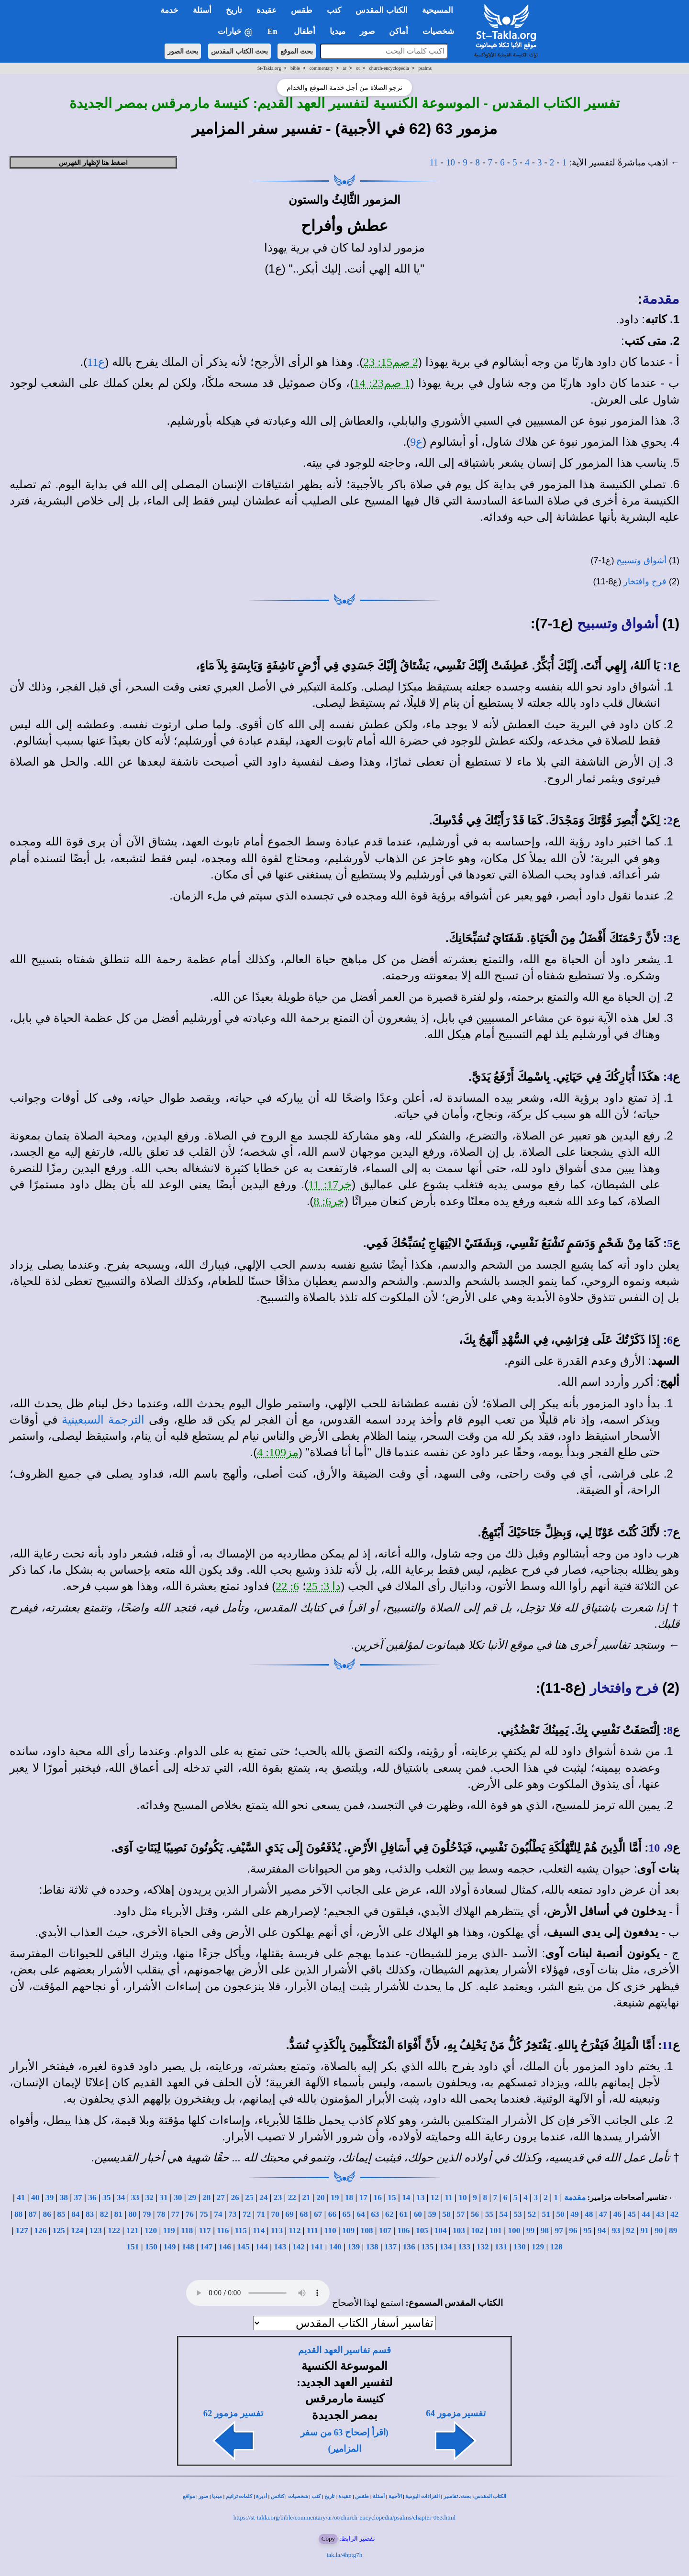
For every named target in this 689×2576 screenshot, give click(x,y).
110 (330, 2230)
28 (206, 2197)
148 (188, 2246)
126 (40, 2230)
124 (77, 2230)
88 (18, 2214)
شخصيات (298, 2496)
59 (432, 2214)
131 (501, 2246)
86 (47, 2214)
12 (435, 2197)
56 (475, 2214)
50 (560, 2214)
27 (221, 2197)
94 (602, 2230)
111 (312, 2230)
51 (546, 2214)
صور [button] (367, 31)
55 (489, 2214)
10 (450, 162)
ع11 (96, 362)
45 (631, 2214)
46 (617, 2214)
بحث (466, 2496)
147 (206, 2246)
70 (275, 2214)
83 (90, 2214)
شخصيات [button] (441, 31)
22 (292, 2197)
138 (372, 2246)
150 (151, 2246)
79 (147, 2214)
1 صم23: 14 (382, 383)
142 (298, 2246)
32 (149, 2197)
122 (114, 2230)
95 (587, 2230)
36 (92, 2197)
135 (427, 2246)
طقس (362, 2496)
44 (646, 2214)
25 (249, 2197)
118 (187, 2230)
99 (530, 2230)
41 (21, 2197)
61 (404, 2214)
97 (559, 2230)
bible (295, 68)
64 (360, 2214)
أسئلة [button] (202, 10)
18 (349, 2197)
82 (104, 2214)
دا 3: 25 (323, 1586)
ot (358, 68)
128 (556, 2246)
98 (545, 2230)
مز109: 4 (278, 1452)
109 (348, 2230)
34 (121, 2197)
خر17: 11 (330, 1184)
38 (64, 2197)
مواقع (189, 2496)
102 (477, 2230)
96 (573, 2230)
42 (674, 2214)
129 (538, 2246)
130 (519, 2246)
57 (460, 2214)
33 (135, 2197)
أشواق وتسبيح (641, 560)
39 (49, 2197)
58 (446, 2214)
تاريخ (329, 2496)
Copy (328, 2538)
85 (61, 2214)
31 (163, 2197)
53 (517, 2214)
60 (418, 2214)
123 (95, 2230)
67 (318, 2214)
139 (353, 2246)
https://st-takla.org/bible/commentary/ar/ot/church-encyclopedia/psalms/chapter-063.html (344, 2517)
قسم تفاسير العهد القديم (344, 2350)
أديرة (261, 2496)
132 (483, 2246)
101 (495, 2230)
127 (22, 2230)
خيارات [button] (235, 32)
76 (190, 2214)
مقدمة (660, 299)
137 (390, 2246)
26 (235, 2197)
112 (294, 2230)
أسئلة (379, 2496)
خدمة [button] (169, 10)
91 (644, 2230)
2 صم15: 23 (390, 362)
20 (320, 2197)
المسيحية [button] (437, 10)
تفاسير (451, 2496)
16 (378, 2197)
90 (659, 2230)
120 (150, 2230)
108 (367, 2230)
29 (192, 2197)
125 (59, 2230)
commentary (321, 68)
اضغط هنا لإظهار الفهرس (93, 162)
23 (278, 2197)
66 (332, 2214)
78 (161, 2214)
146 (225, 2246)
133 (464, 2246)
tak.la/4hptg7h (345, 2554)
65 (347, 2214)
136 (409, 2246)
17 (363, 2197)
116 (223, 2230)
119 (169, 2230)
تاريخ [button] (234, 10)
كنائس (277, 2496)
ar (344, 68)
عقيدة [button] (266, 10)
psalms (425, 68)
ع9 (416, 442)
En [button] (273, 31)
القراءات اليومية (422, 2496)
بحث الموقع (296, 51)
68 (304, 2214)
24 (263, 2197)
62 (389, 2214)
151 (132, 2246)
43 (660, 2214)
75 (204, 2214)
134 (446, 2246)
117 (205, 2230)
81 (118, 2214)
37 (78, 2197)
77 (175, 2214)
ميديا (217, 2496)
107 (385, 2230)
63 (375, 2214)
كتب (316, 2496)
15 (392, 2197)
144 (262, 2246)
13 (420, 2197)
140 (335, 2246)
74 (218, 2214)
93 (616, 2230)
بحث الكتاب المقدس (239, 51)
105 (422, 2230)
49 (574, 2214)
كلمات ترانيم (239, 2496)
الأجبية (395, 2496)
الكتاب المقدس (490, 2496)
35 (106, 2197)
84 (75, 2214)
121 (132, 2230)
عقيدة (345, 2496)
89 (673, 2230)
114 (259, 2230)
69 (289, 2214)
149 (169, 2246)
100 (514, 2230)
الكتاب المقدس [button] (381, 10)
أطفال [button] (304, 31)
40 (35, 2197)
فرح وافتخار (645, 581)
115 (241, 2230)
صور (203, 2496)
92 (630, 2230)
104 (440, 2230)
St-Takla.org (269, 68)
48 (589, 2214)
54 (504, 2214)
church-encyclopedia (389, 68)
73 (232, 2214)
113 (277, 2230)
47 (603, 2214)
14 (406, 2197)
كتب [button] (334, 10)
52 (532, 2214)
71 (261, 2214)
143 (280, 2246)
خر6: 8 (328, 1201)
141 (317, 2246)
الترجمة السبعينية (103, 1420)
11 (434, 162)
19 (335, 2197)
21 (306, 2197)
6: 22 (287, 1586)
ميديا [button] (337, 31)
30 (178, 2197)
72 (247, 2214)
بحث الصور (183, 51)
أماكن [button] (398, 31)
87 (33, 2214)
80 (132, 2214)
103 (459, 2230)
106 (404, 2230)
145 (243, 2246)
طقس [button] (301, 10)
